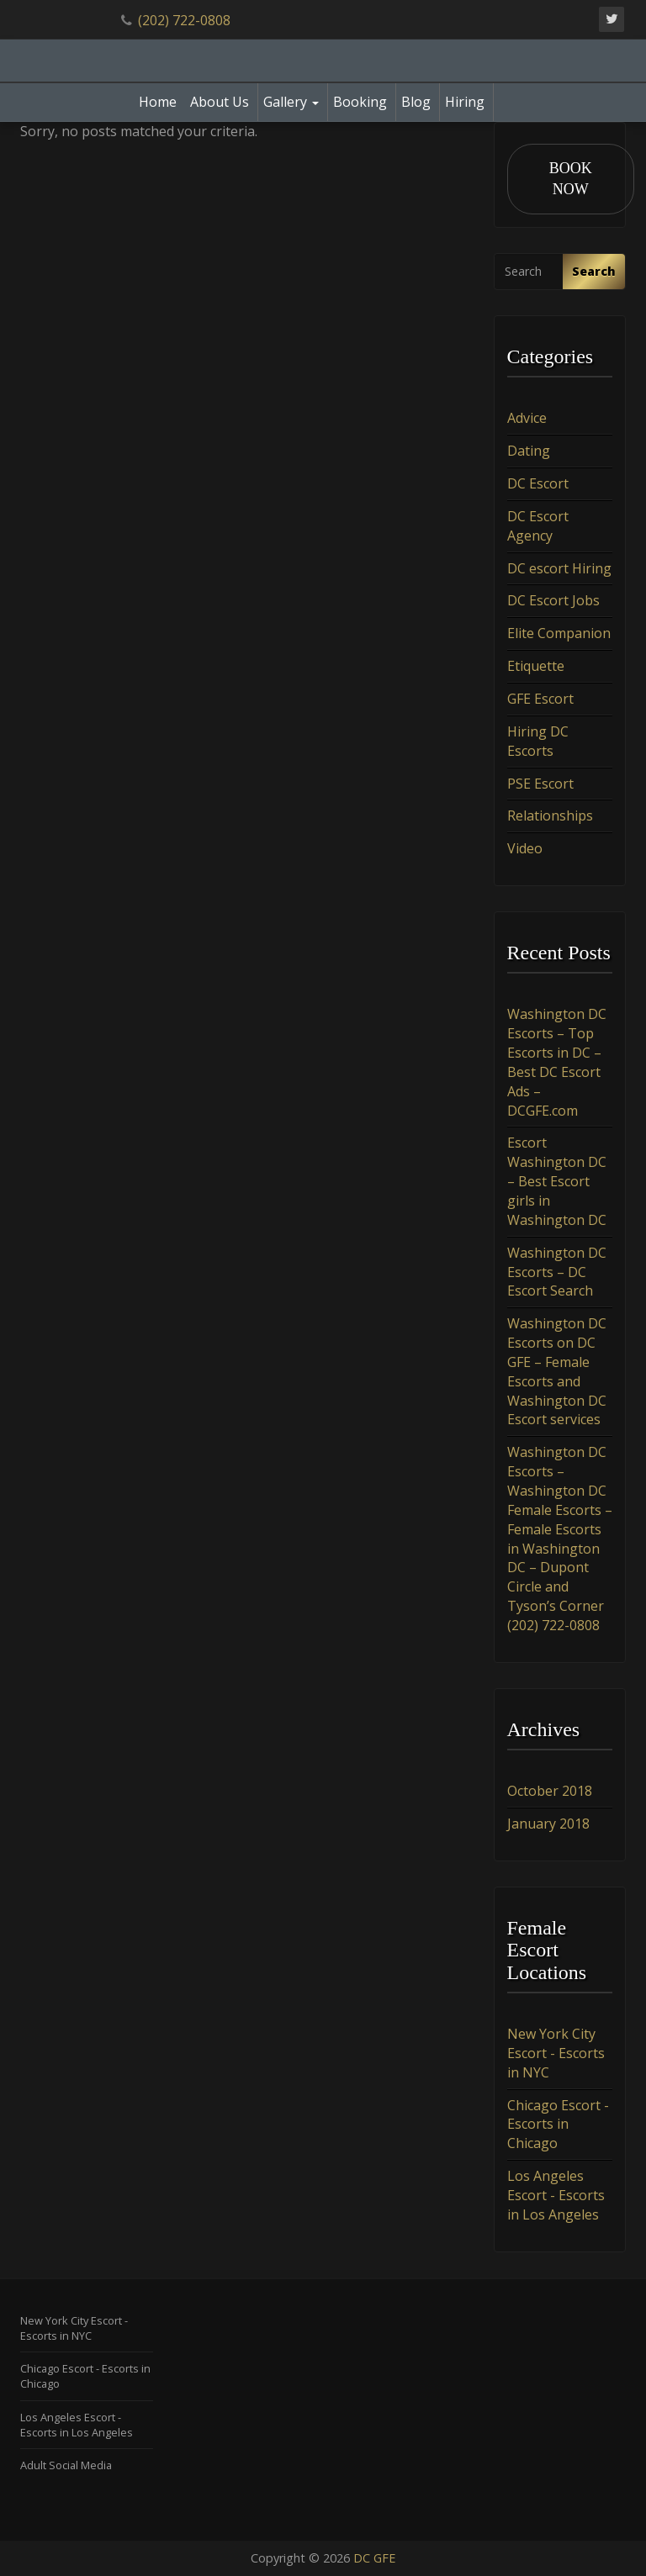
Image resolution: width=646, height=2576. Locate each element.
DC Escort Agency (538, 526)
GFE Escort (540, 698)
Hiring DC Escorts (538, 741)
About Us (219, 101)
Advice (527, 418)
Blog (416, 101)
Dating (528, 450)
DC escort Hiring (559, 568)
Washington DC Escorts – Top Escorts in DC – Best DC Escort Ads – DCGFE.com (556, 1063)
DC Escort (538, 483)
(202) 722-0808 (184, 20)
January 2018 (548, 1823)
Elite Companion (559, 634)
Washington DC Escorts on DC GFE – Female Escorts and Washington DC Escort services (556, 1371)
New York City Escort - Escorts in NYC (556, 2053)
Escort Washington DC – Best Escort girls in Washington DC (556, 1181)
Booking (360, 101)
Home (158, 101)
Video (525, 848)
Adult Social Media (66, 2465)
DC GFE (374, 2558)
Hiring (464, 101)
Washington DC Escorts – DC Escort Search (556, 1272)
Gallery (291, 101)
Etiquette (535, 666)
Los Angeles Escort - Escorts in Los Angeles (556, 2195)
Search (594, 271)
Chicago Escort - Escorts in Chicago (558, 2124)
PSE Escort (540, 783)
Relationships (550, 816)
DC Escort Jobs (553, 601)
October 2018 (549, 1791)
